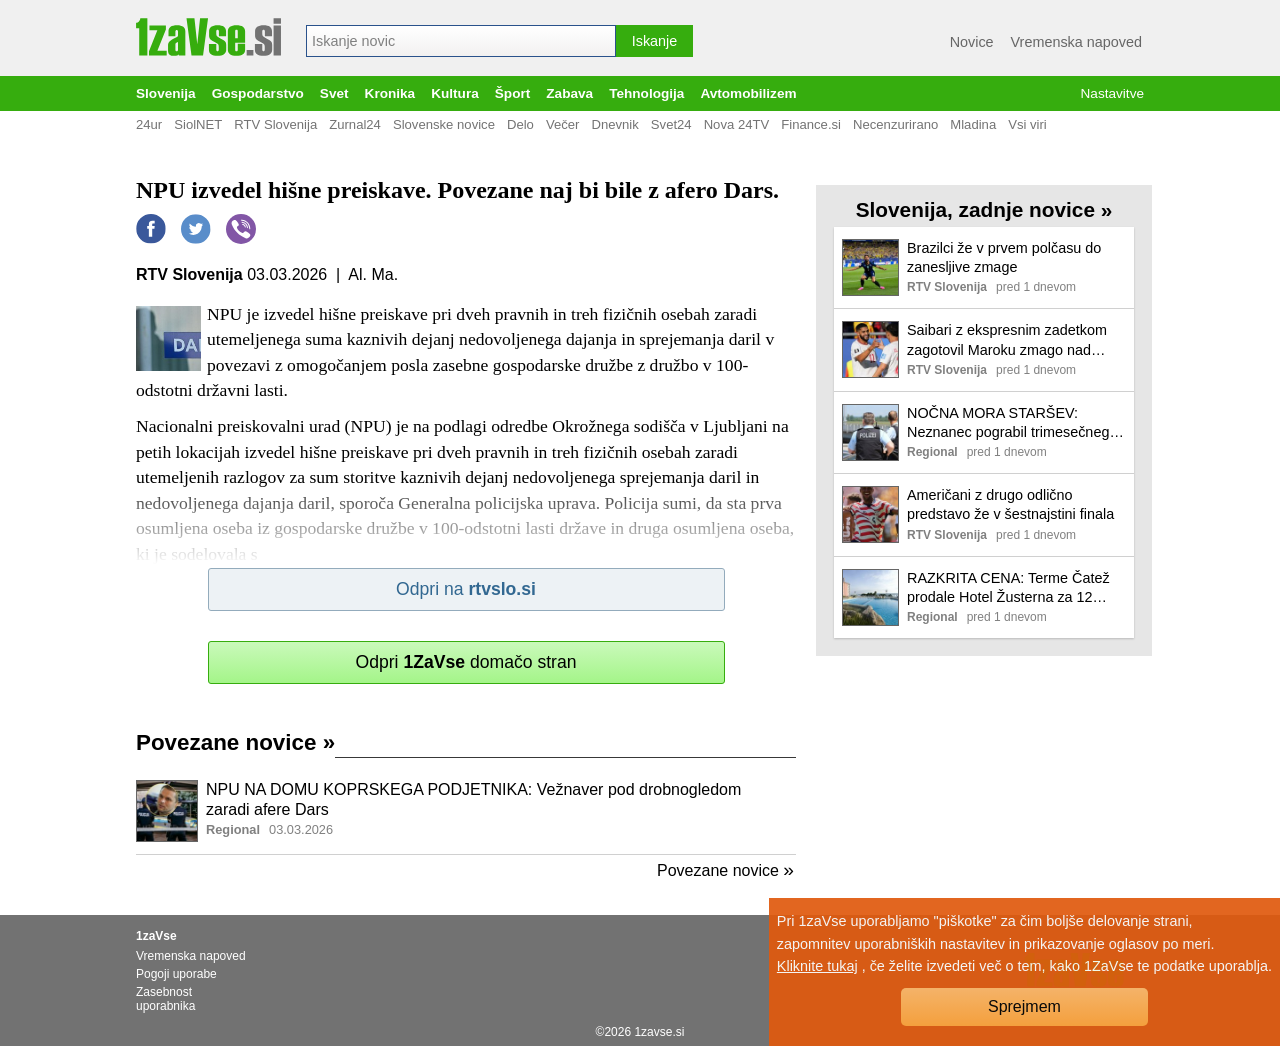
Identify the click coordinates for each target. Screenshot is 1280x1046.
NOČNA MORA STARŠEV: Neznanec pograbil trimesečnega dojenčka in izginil (1012, 423)
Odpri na (466, 589)
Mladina (973, 124)
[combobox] (461, 41)
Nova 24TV (737, 124)
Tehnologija (646, 93)
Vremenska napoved (1076, 42)
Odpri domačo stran (465, 662)
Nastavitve (1112, 93)
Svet (334, 93)
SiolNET (198, 124)
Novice (972, 42)
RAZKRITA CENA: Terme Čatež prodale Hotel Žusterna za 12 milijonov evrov (1008, 588)
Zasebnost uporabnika (165, 999)
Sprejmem (1024, 1006)
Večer (563, 124)
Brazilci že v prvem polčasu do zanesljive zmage (1004, 257)
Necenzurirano (895, 124)
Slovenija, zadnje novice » (984, 209)
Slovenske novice (444, 124)
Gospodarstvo (258, 93)
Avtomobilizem (748, 93)
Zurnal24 (355, 124)
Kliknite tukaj (817, 966)
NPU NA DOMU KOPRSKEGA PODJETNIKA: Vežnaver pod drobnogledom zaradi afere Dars (473, 800)
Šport (513, 93)
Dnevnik (614, 124)
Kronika (390, 93)
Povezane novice (235, 742)
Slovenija (166, 93)
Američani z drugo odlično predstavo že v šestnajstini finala (1010, 504)
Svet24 (671, 124)
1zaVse (156, 936)
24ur (149, 124)
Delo (520, 124)
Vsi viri (1027, 124)
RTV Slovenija (275, 124)
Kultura (455, 93)
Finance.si (811, 124)
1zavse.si (659, 1032)
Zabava (569, 93)
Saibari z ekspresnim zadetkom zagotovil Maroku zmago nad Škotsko (1007, 340)
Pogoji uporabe (176, 974)
